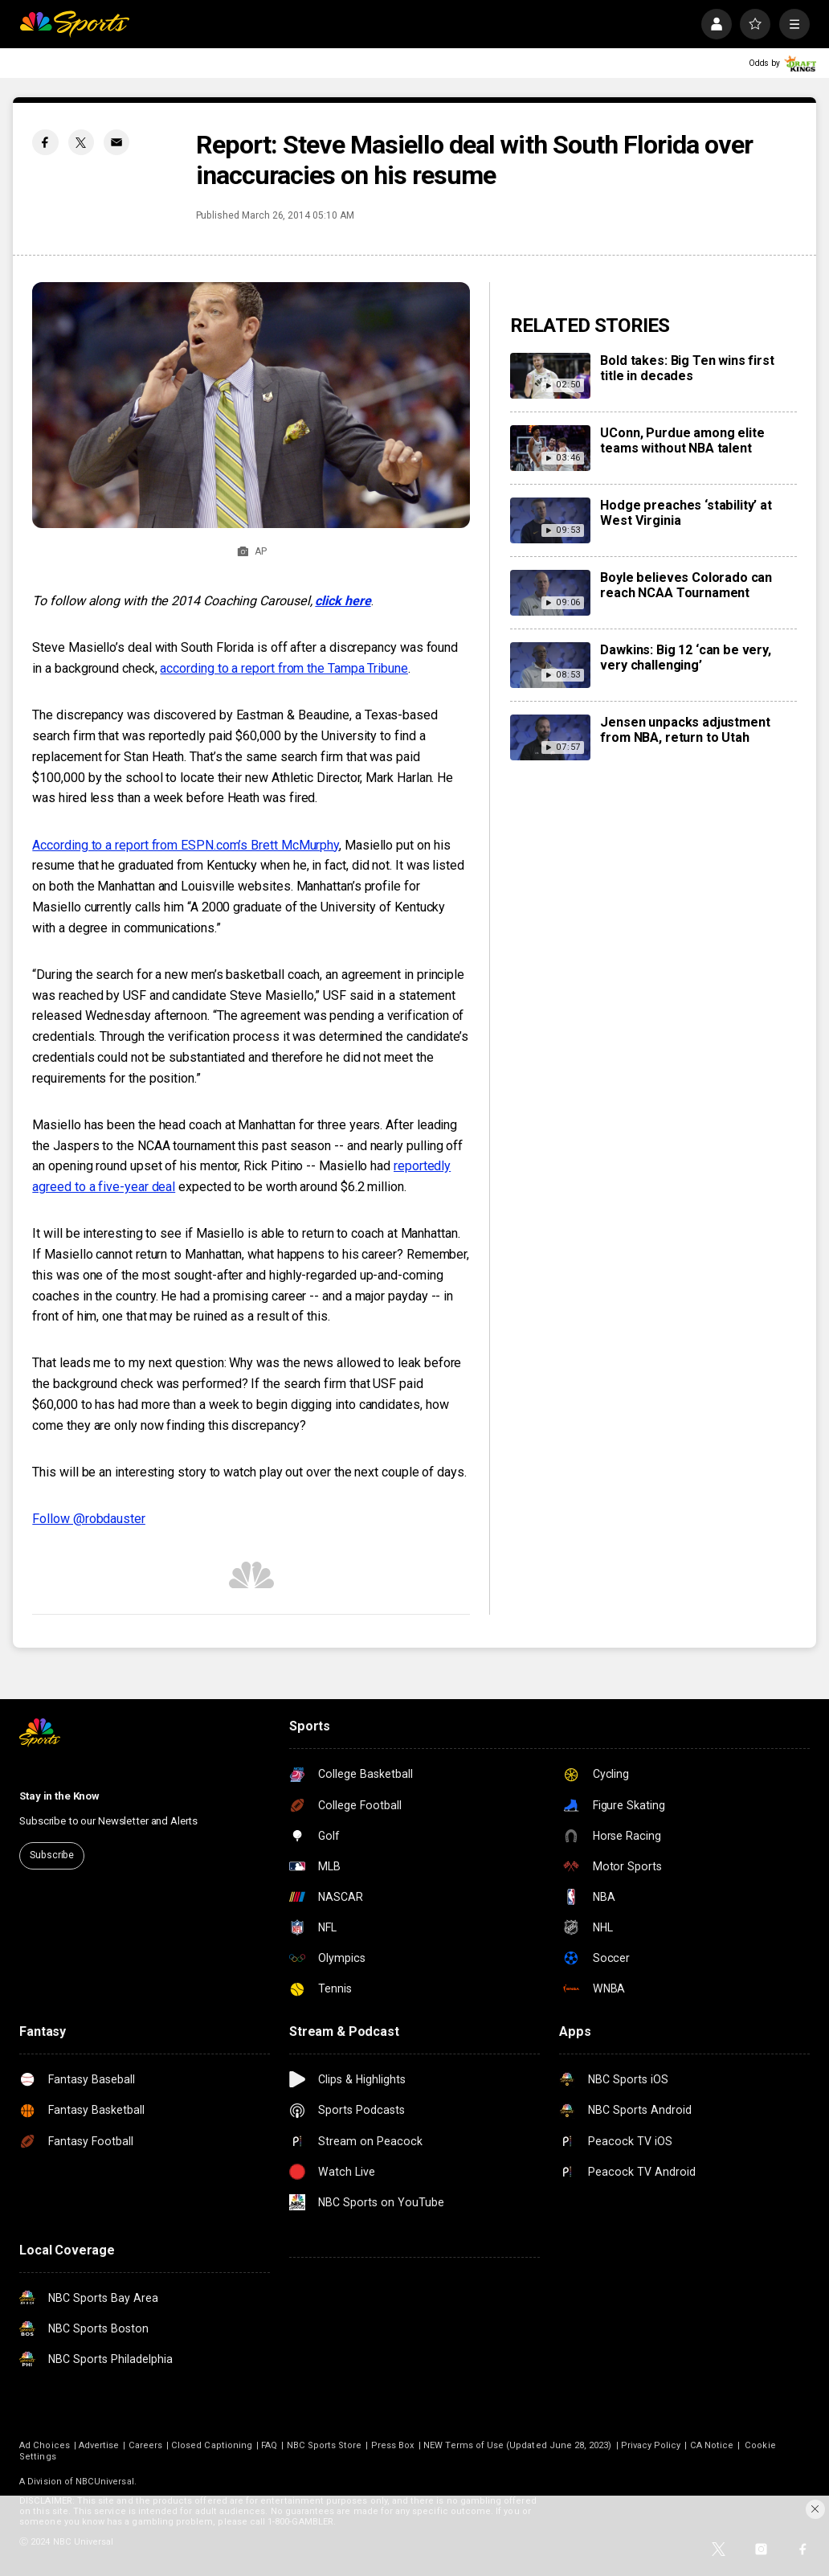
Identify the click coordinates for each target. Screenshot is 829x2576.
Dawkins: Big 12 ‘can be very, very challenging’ (685, 657)
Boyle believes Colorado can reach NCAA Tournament (686, 585)
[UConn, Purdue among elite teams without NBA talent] (550, 448)
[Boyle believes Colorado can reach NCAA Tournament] (550, 593)
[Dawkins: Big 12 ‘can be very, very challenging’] (550, 665)
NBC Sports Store (324, 2445)
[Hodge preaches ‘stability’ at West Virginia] (550, 520)
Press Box (393, 2445)
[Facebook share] (45, 142)
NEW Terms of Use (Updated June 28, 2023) (517, 2445)
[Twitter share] (81, 142)
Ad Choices (44, 2445)
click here (342, 600)
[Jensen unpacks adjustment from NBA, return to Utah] (550, 737)
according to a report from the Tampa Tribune (283, 668)
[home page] (74, 24)
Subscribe (52, 1855)
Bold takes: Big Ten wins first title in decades (687, 368)
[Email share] (116, 142)
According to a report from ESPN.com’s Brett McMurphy (185, 845)
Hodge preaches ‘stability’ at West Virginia (685, 513)
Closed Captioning (211, 2445)
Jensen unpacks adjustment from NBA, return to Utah (685, 730)
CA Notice (712, 2445)
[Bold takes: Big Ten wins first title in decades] (550, 376)
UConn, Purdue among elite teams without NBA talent (682, 440)
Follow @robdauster (88, 1518)
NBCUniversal (105, 2481)
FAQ (269, 2445)
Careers (145, 2445)
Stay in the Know (59, 1796)
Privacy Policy (651, 2445)
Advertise (99, 2445)
